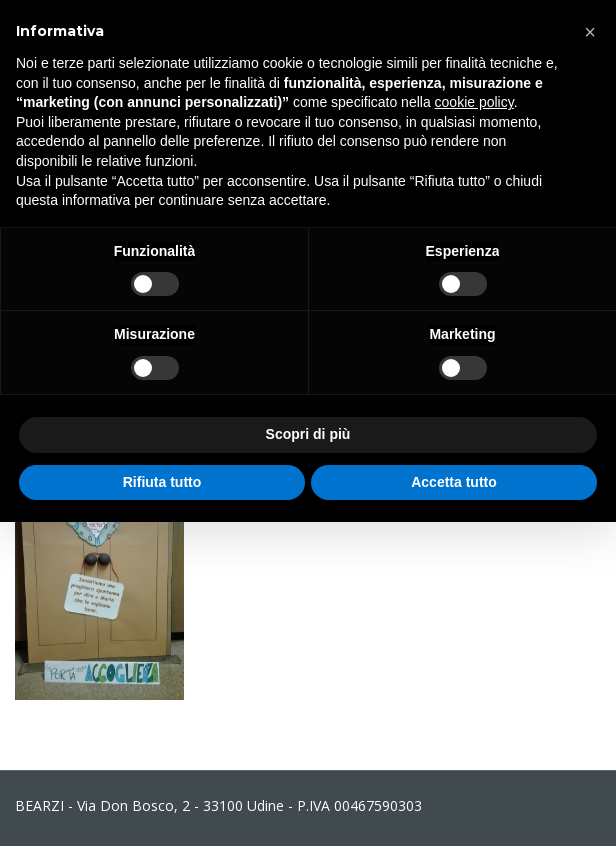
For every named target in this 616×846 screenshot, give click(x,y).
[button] (590, 32)
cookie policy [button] (474, 102)
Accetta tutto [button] (454, 482)
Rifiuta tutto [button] (162, 482)
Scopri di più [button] (308, 434)
